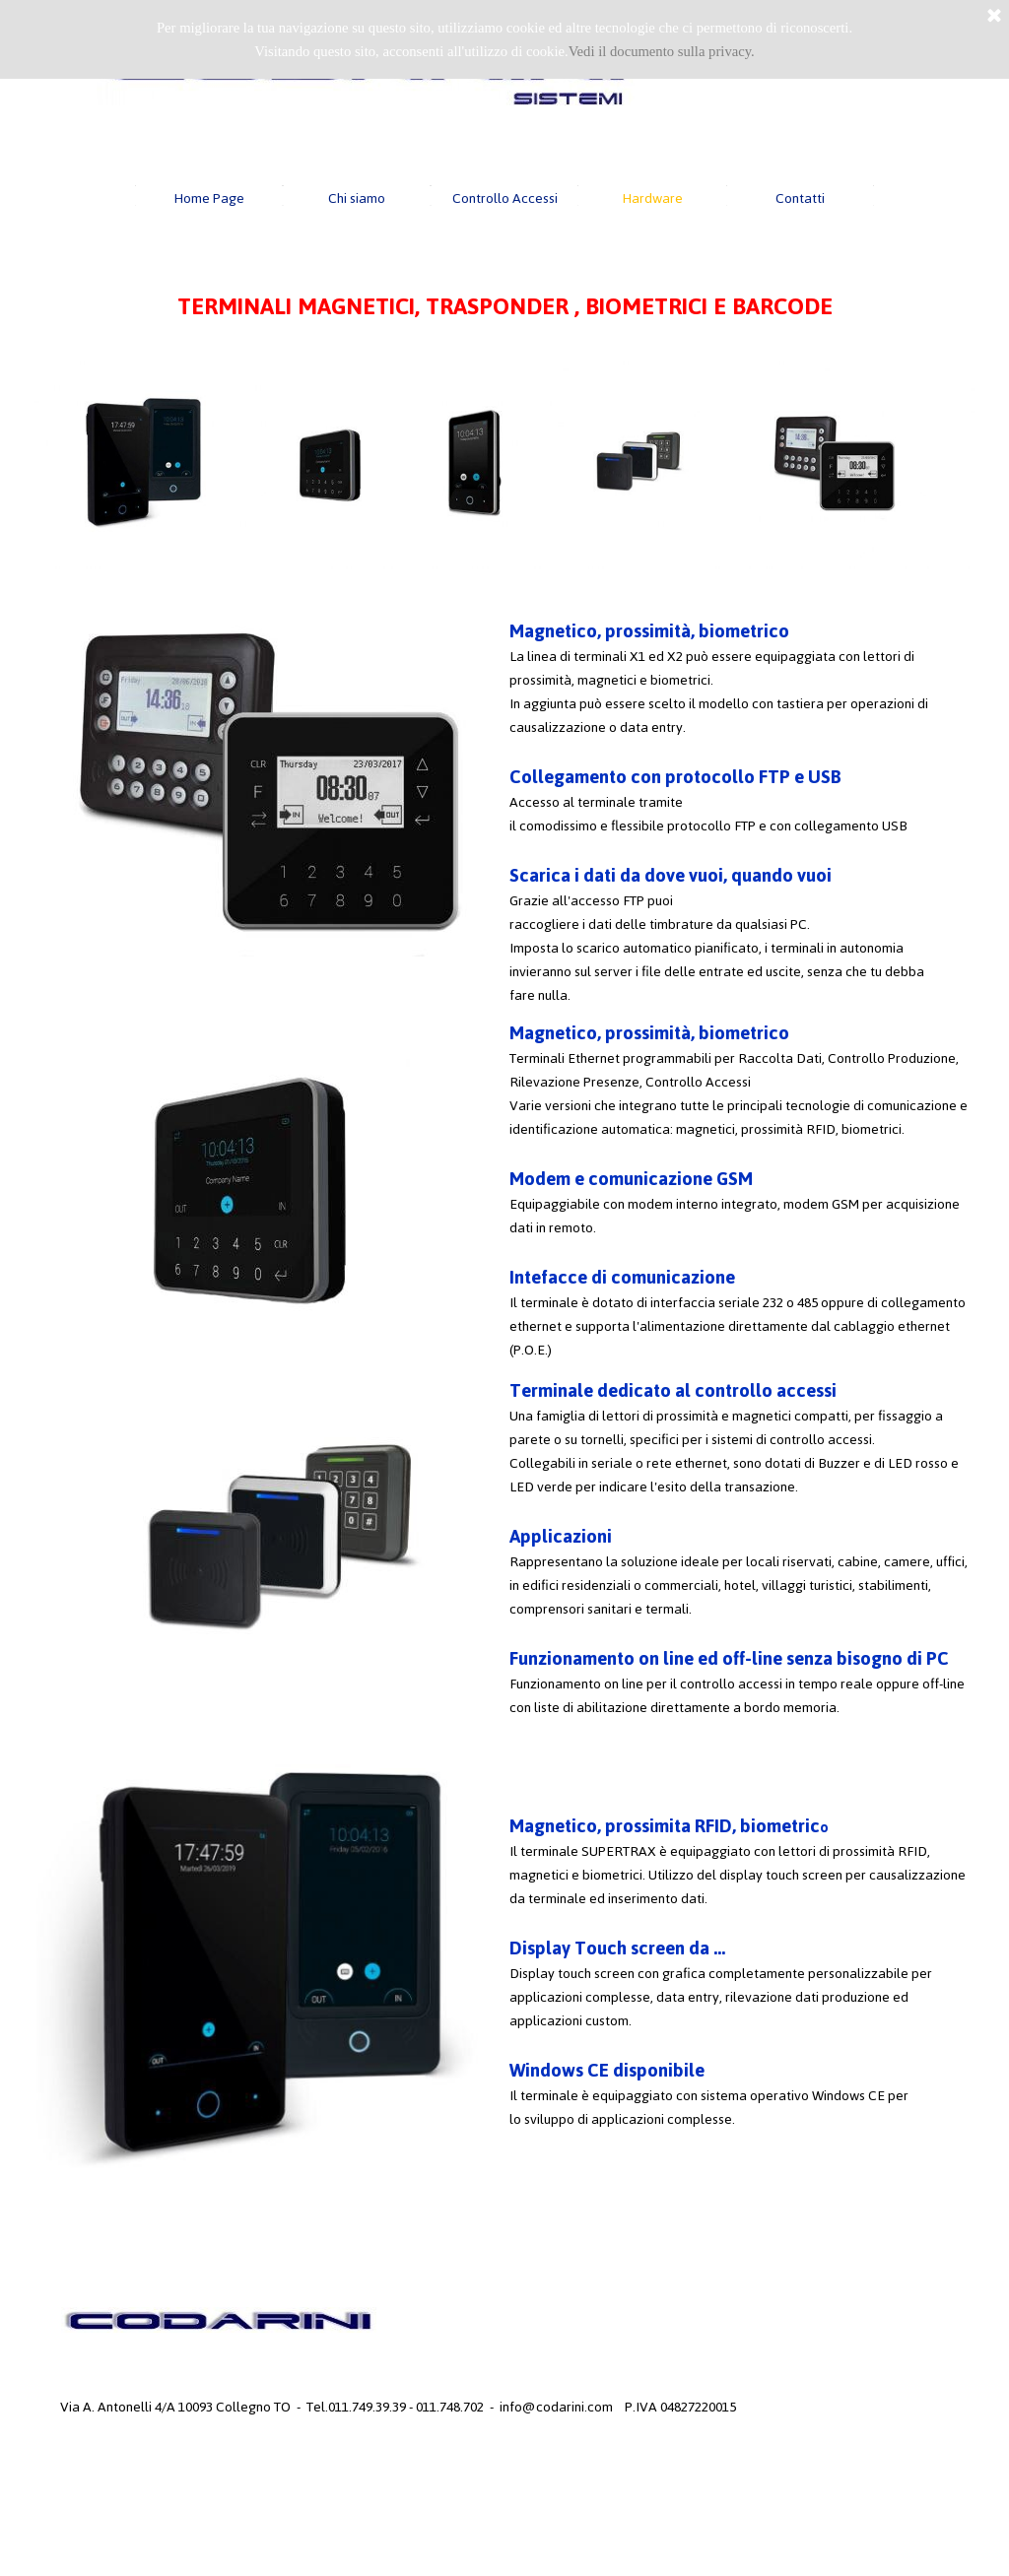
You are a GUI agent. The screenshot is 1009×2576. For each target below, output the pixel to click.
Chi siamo (356, 198)
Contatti (800, 198)
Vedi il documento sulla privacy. (662, 51)
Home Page (208, 198)
